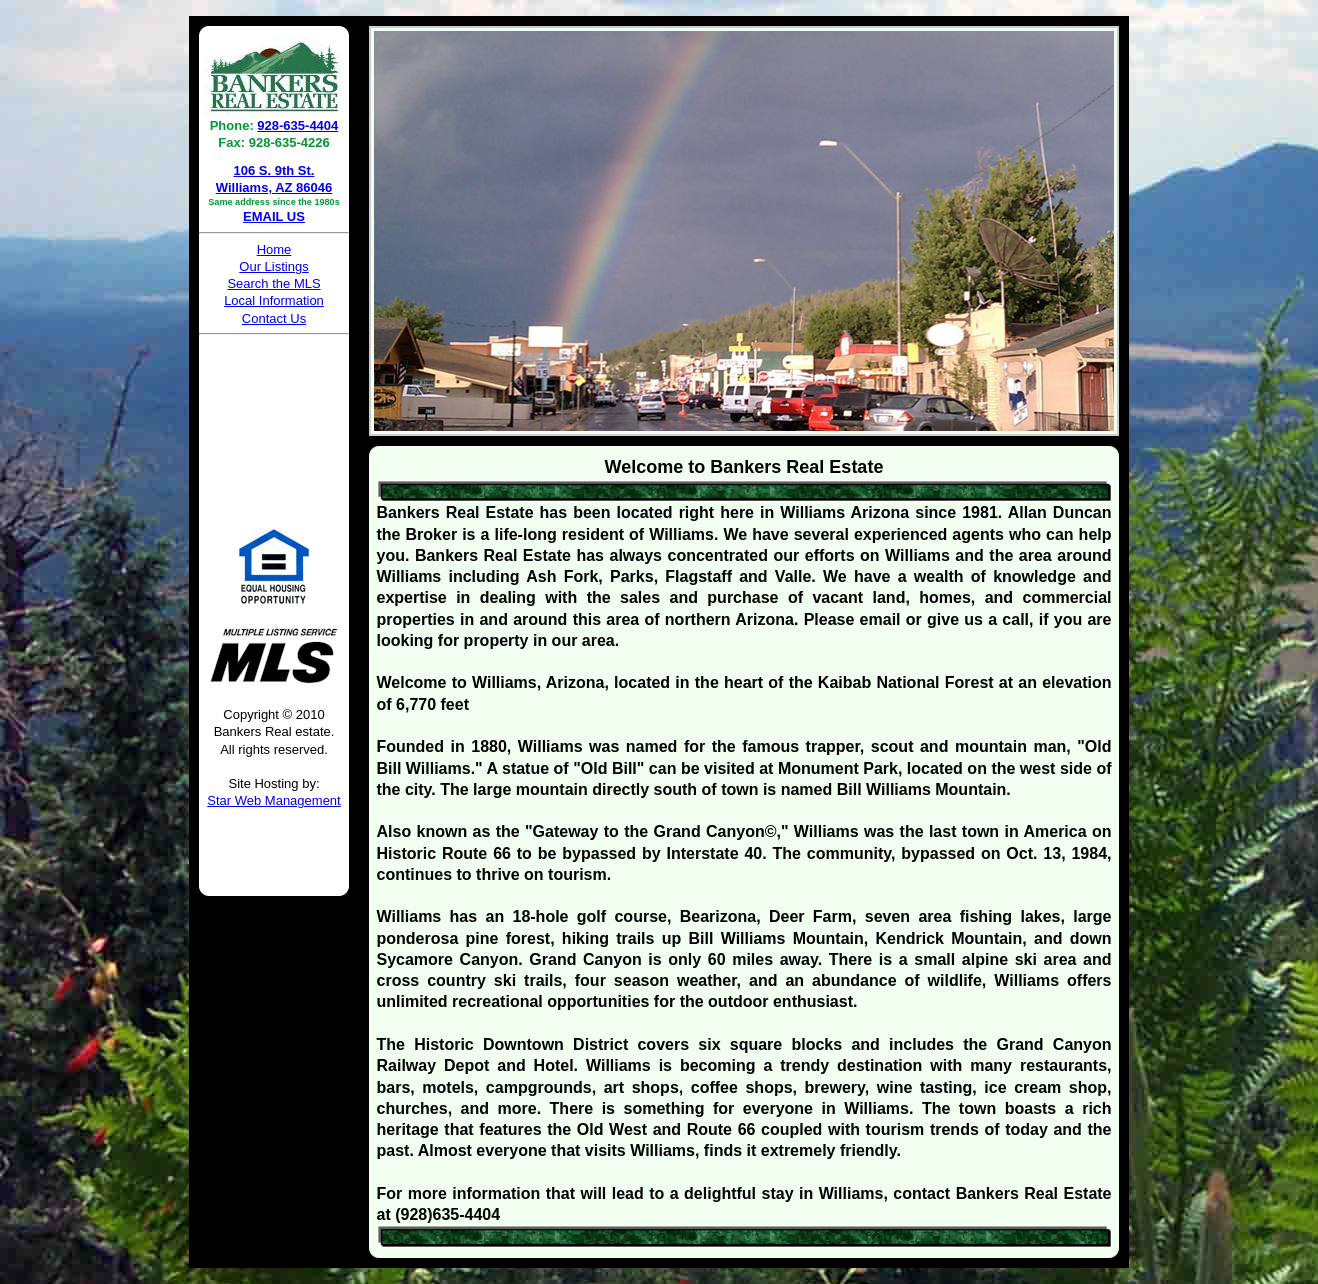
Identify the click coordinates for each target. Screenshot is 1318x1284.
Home (274, 249)
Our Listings (273, 266)
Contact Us (274, 318)
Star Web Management (273, 800)
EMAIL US (274, 216)
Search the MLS (273, 283)
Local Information (274, 300)
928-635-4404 (297, 125)
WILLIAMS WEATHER (274, 417)
